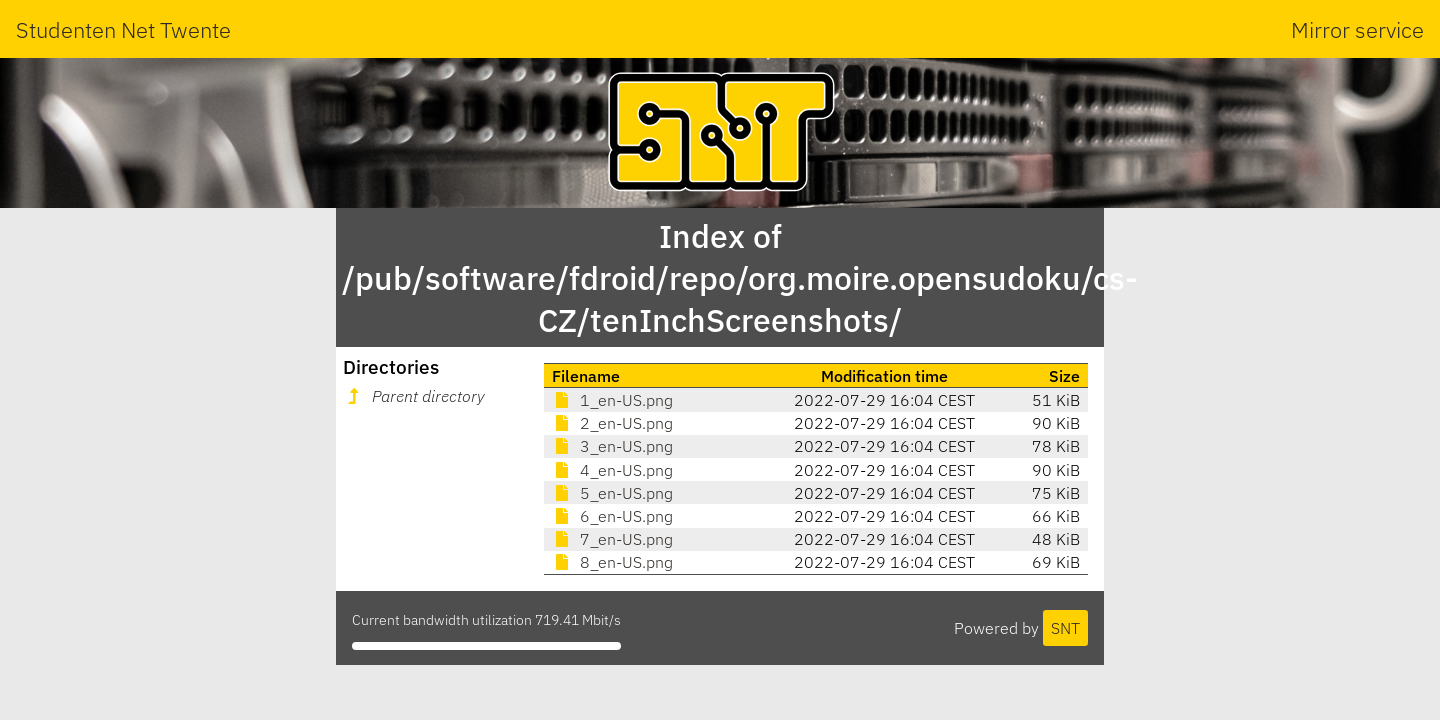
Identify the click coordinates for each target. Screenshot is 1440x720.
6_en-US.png (612, 516)
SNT (1065, 628)
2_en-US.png (612, 423)
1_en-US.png (612, 400)
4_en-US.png (612, 470)
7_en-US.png (612, 539)
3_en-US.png (612, 446)
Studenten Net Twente (123, 29)
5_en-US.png (612, 493)
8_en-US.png (612, 562)
